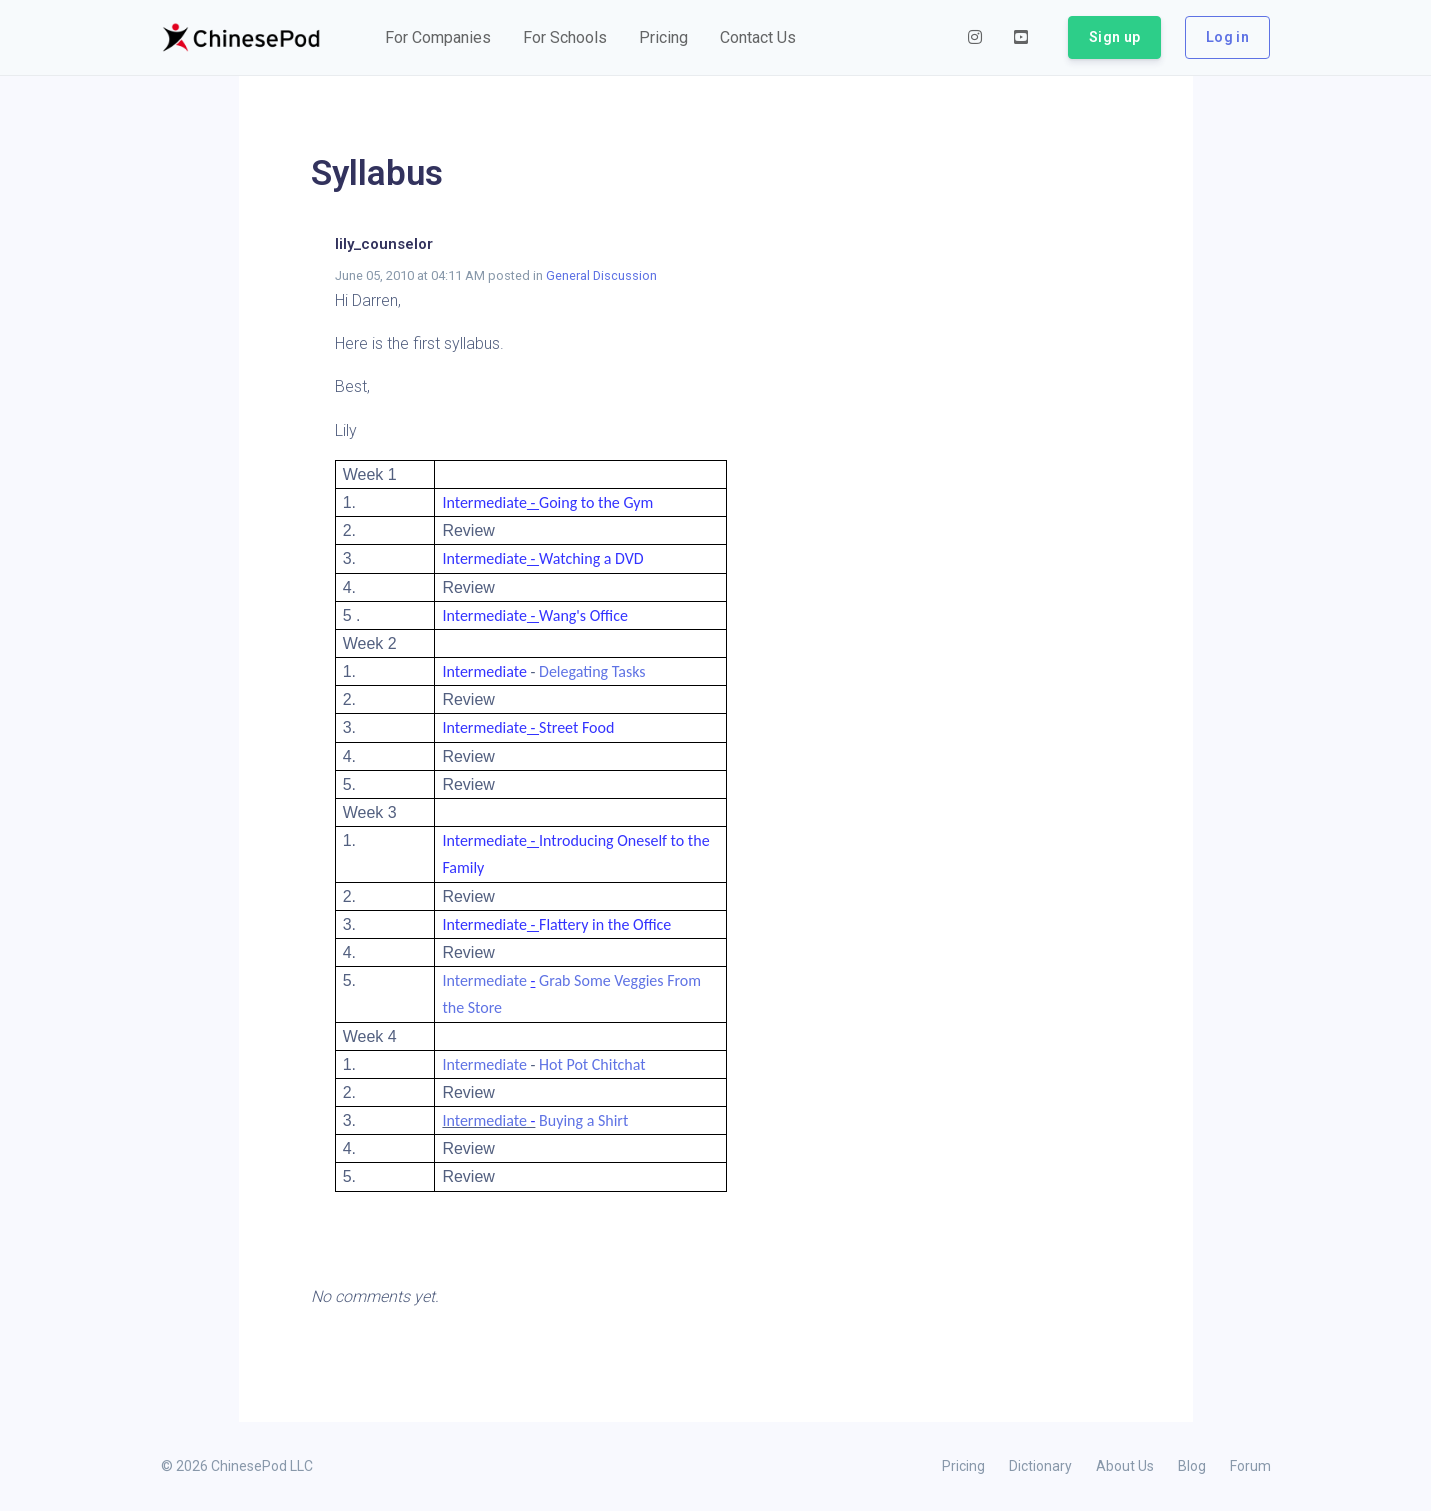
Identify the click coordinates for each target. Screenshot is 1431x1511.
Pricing (963, 1466)
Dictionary (1040, 1466)
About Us (1125, 1466)
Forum (1250, 1466)
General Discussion (601, 275)
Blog (1192, 1466)
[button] (438, 38)
